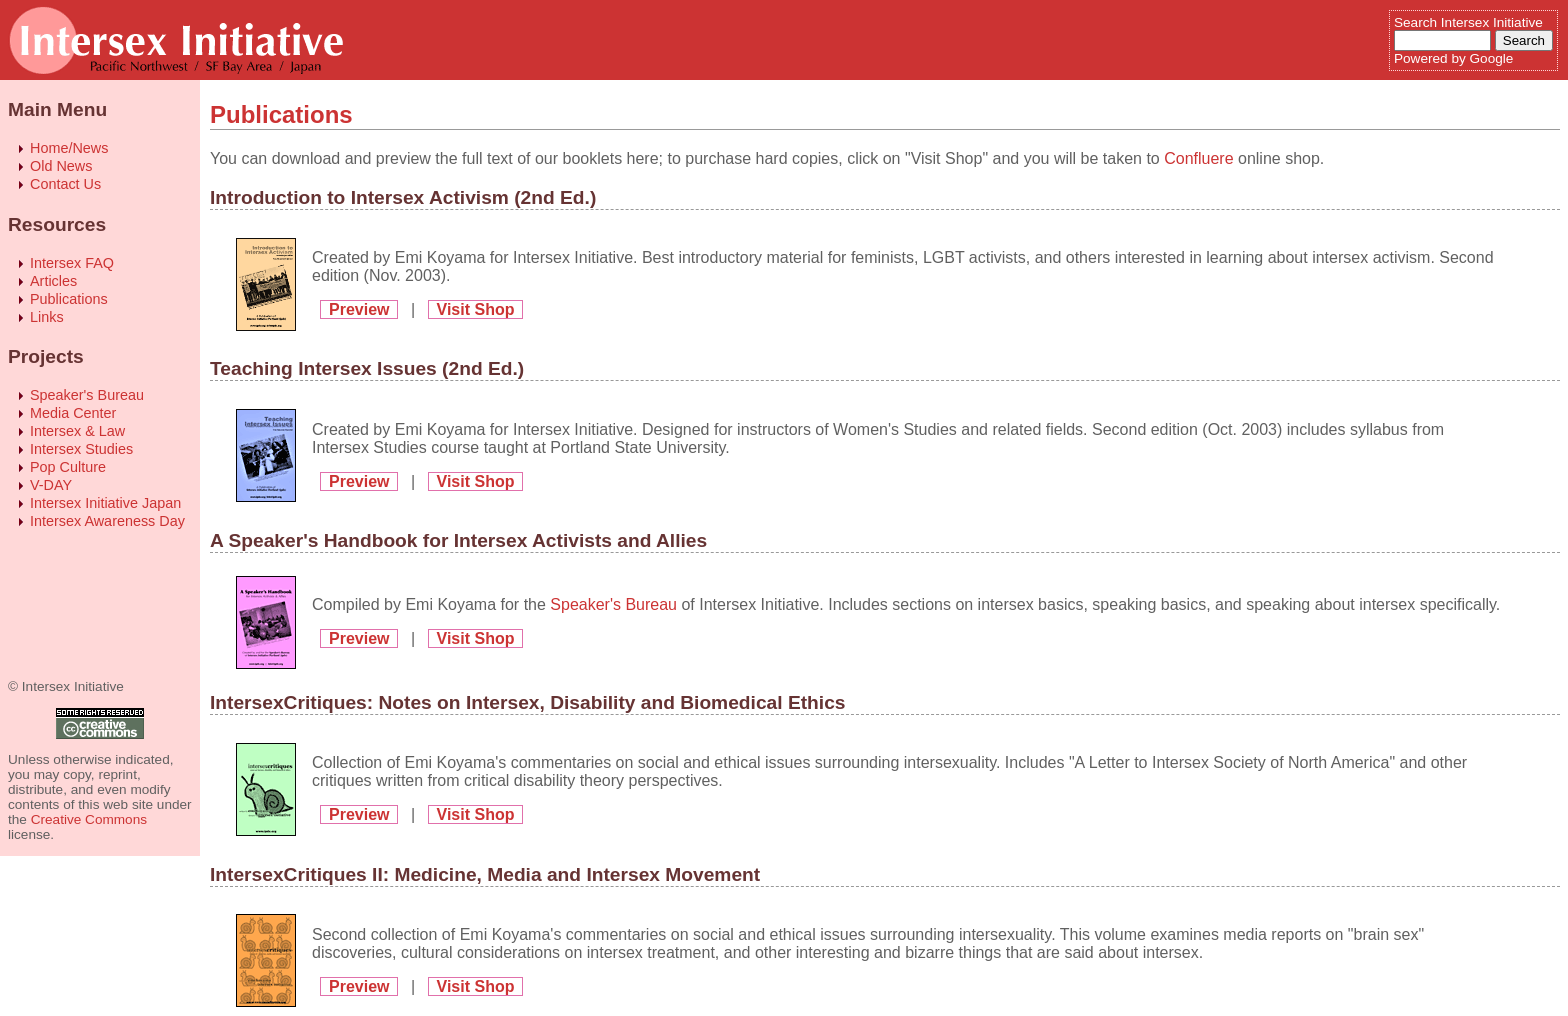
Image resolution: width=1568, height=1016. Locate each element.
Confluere (1198, 158)
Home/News (69, 148)
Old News (61, 166)
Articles (53, 281)
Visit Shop (476, 309)
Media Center (73, 413)
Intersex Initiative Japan (105, 503)
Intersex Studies (81, 449)
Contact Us (65, 184)
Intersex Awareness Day (107, 521)
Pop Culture (68, 467)
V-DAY (51, 485)
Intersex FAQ (72, 263)
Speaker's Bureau (87, 395)
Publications (69, 299)
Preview (359, 309)
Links (47, 317)
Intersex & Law (77, 431)
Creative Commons (89, 819)
